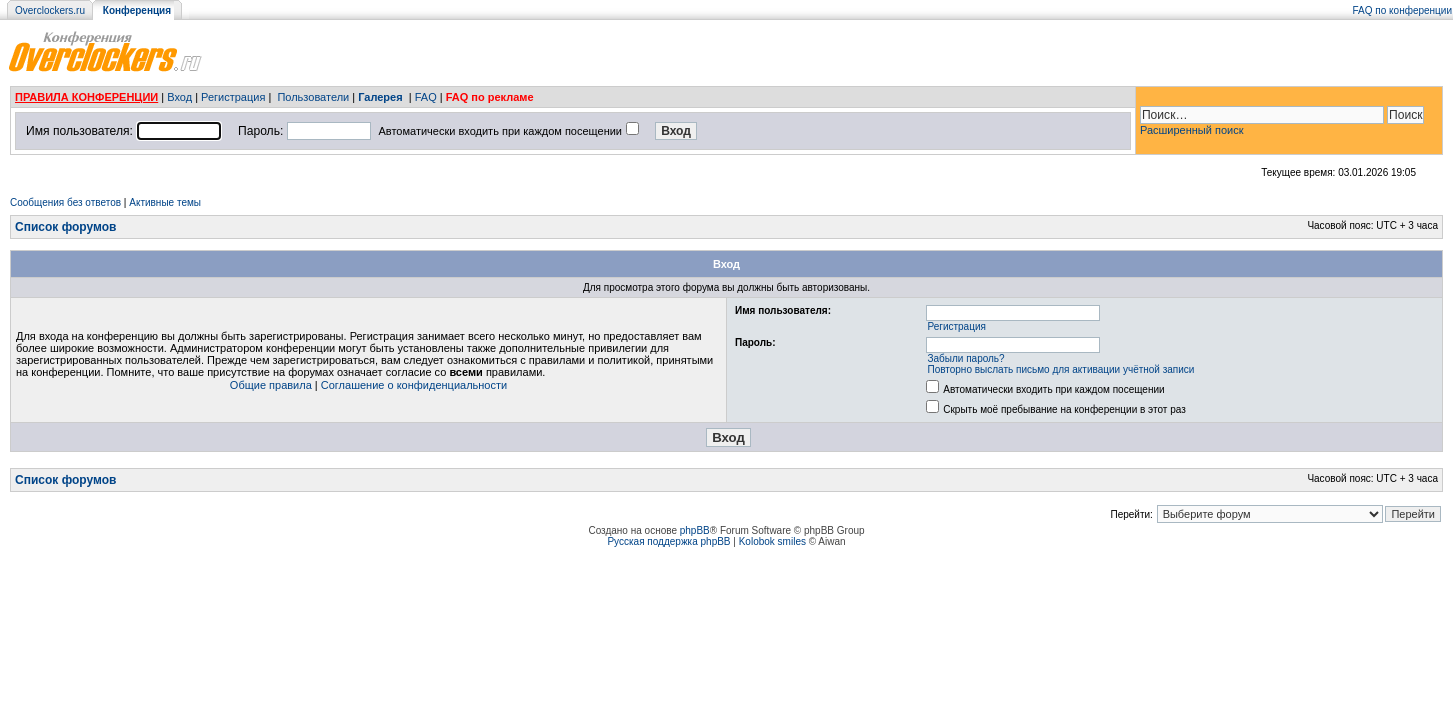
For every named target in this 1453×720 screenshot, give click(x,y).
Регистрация (233, 97)
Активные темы (165, 202)
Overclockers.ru (50, 10)
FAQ (426, 97)
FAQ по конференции (1402, 10)
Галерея (380, 97)
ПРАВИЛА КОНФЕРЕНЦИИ (86, 97)
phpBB (695, 530)
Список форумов (65, 227)
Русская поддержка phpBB (668, 541)
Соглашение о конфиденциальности (414, 385)
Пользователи (313, 97)
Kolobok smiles (772, 541)
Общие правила (271, 385)
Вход (179, 97)
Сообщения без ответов (65, 202)
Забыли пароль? (965, 358)
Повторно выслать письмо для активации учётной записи (1060, 369)
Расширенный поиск (1192, 130)
